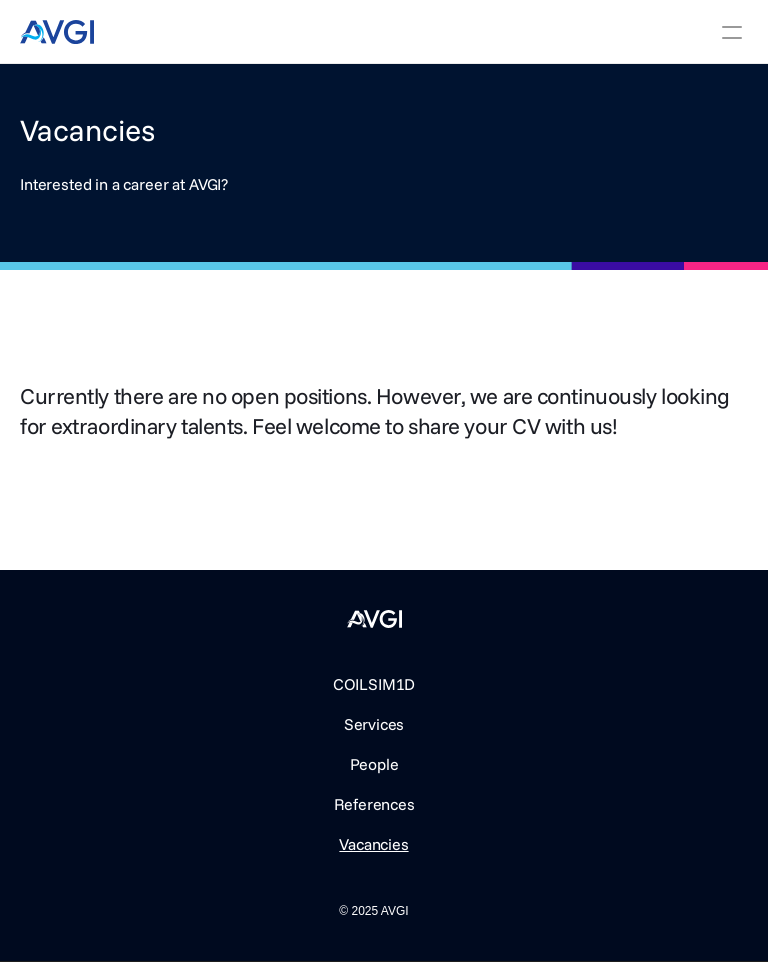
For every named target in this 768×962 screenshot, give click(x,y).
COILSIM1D (374, 684)
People (374, 764)
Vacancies (373, 844)
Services (374, 724)
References (374, 804)
